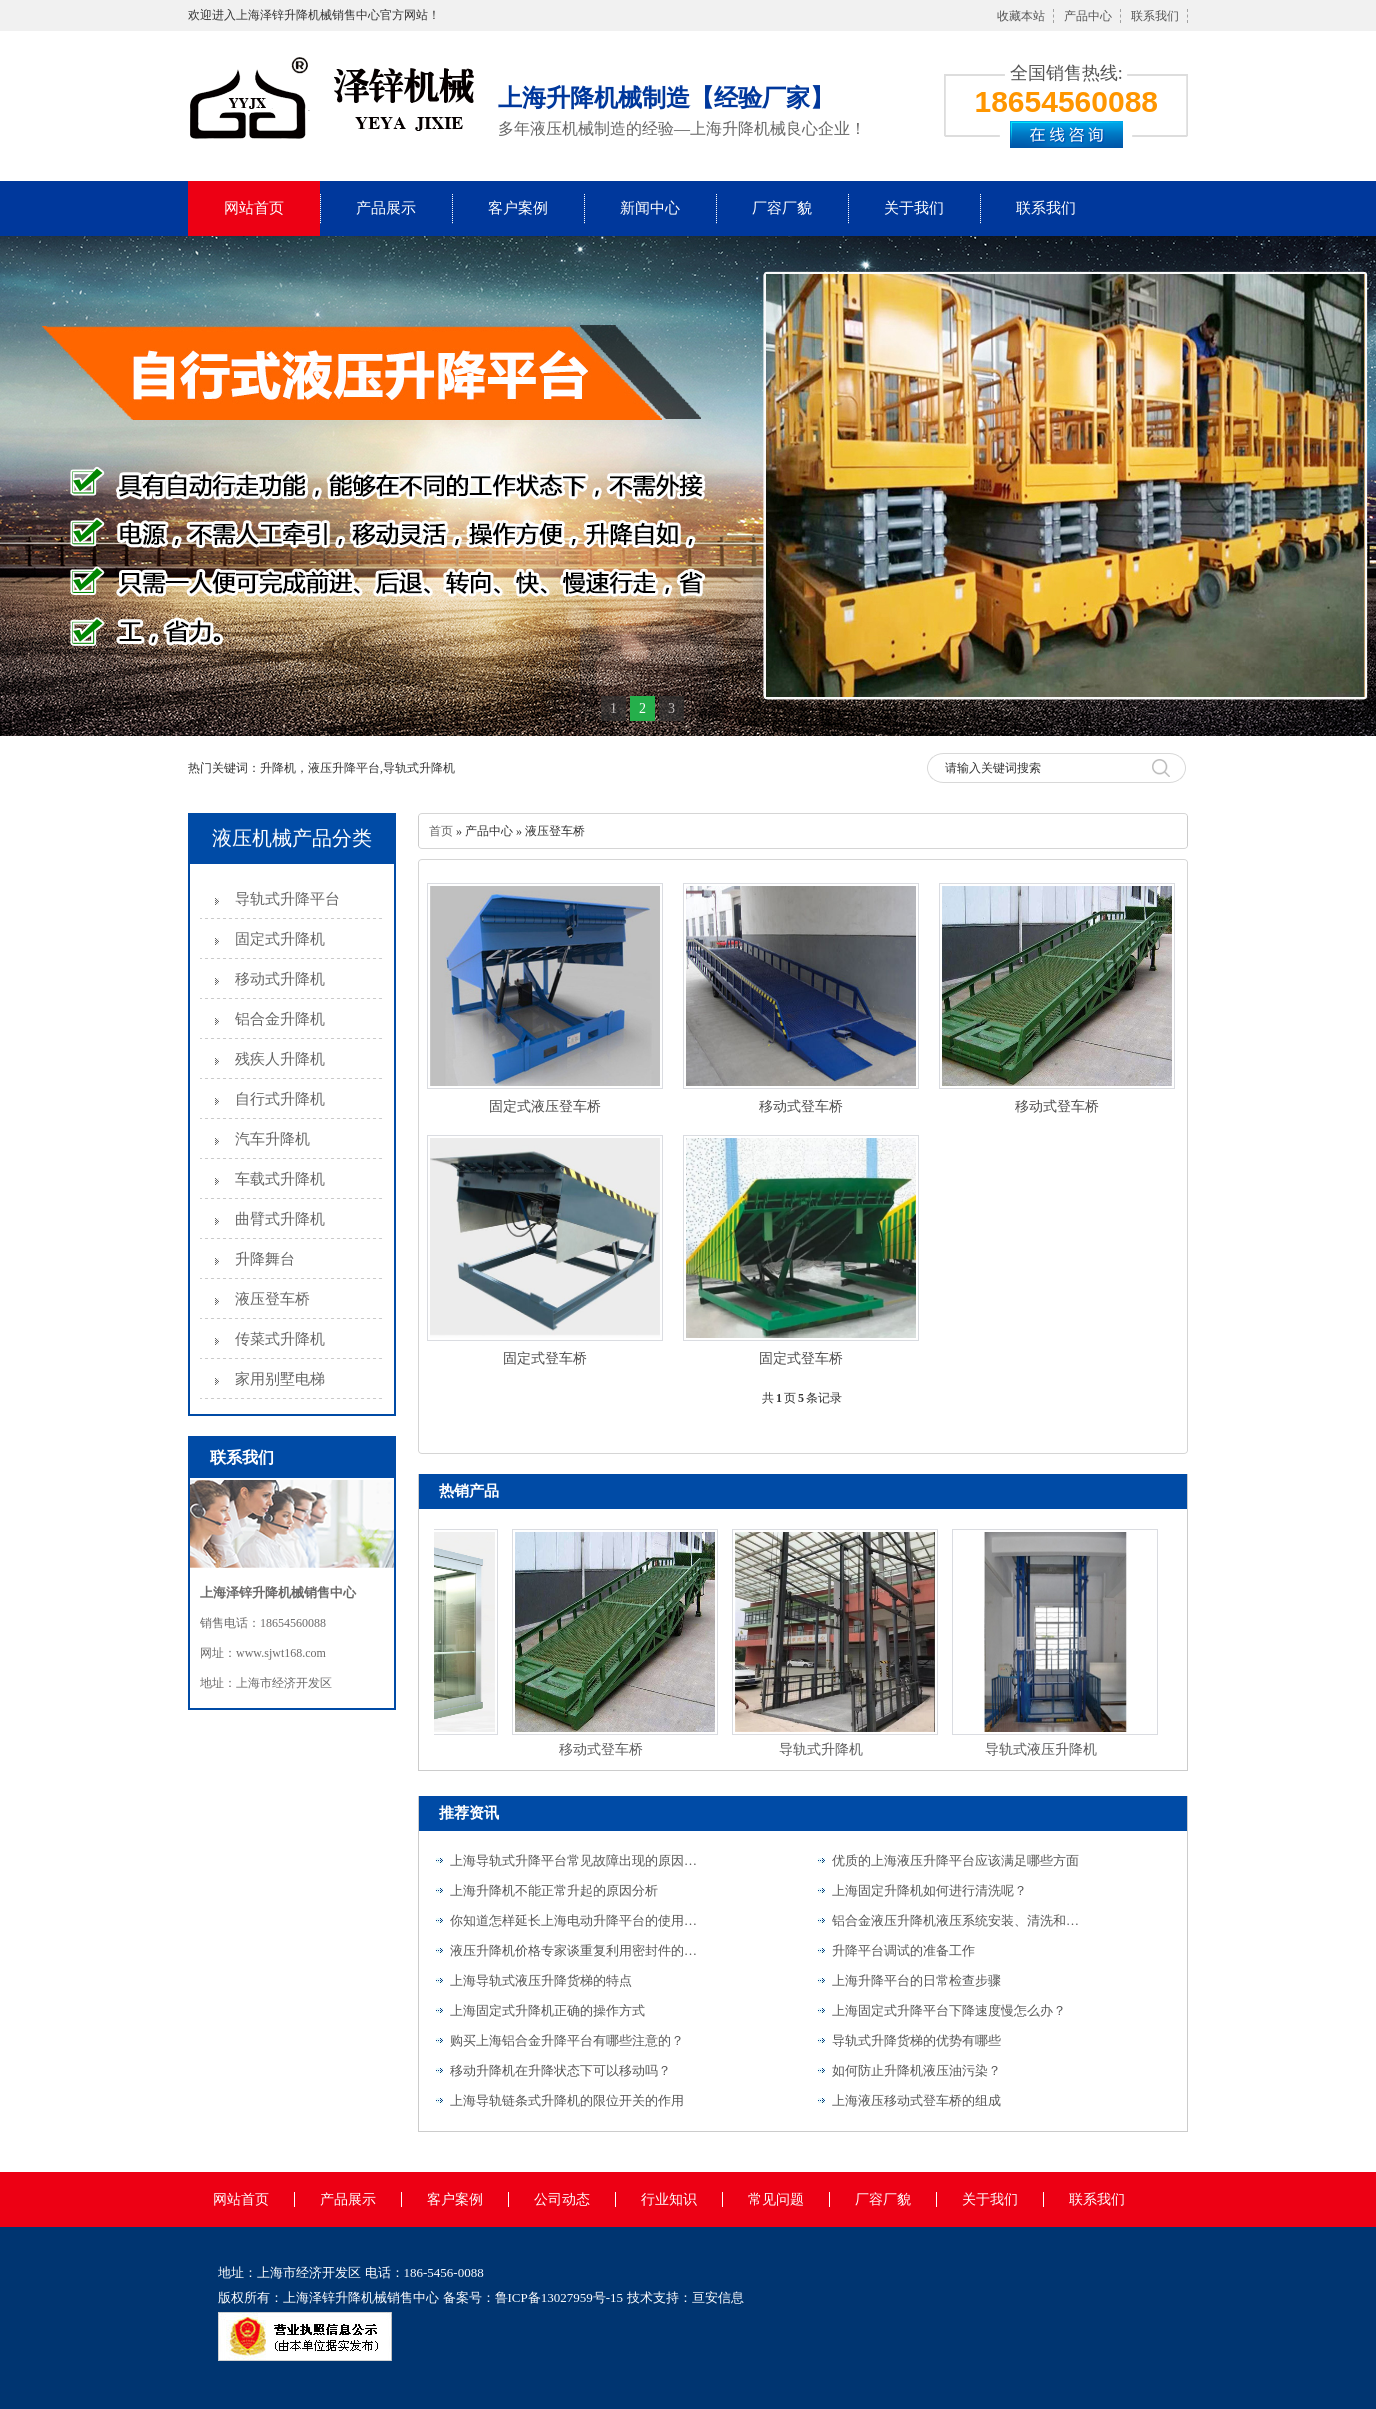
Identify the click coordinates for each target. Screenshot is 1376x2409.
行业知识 (669, 2199)
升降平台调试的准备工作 (903, 1950)
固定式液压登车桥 (545, 1106)
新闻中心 (650, 208)
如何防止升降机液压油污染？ (916, 2070)
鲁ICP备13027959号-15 (559, 2297)
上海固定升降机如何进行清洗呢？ (929, 1890)
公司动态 (562, 2199)
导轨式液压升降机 (1045, 1749)
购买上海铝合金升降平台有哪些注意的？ (567, 2040)
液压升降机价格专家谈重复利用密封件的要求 (575, 1950)
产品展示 (386, 208)
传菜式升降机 (280, 1339)
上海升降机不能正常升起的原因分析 (554, 1890)
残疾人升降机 (280, 1059)
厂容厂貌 (782, 208)
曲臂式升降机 (280, 1219)
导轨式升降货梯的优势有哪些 (916, 2040)
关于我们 (914, 208)
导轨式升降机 (825, 1749)
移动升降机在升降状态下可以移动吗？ (560, 2070)
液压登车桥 (272, 1299)
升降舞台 (265, 1259)
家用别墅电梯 (280, 1379)
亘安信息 (718, 2297)
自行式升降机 (280, 1099)
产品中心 (1088, 16)
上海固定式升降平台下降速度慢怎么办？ (949, 2010)
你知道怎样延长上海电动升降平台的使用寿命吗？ (575, 1920)
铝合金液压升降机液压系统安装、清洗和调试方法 (957, 1920)
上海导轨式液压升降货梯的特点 (541, 1980)
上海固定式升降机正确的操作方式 (547, 2010)
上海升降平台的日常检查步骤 (916, 1980)
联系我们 (1155, 16)
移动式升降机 (280, 979)
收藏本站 (1021, 16)
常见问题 (776, 2199)
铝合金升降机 (280, 1019)
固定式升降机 (280, 939)
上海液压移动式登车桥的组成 (916, 2100)
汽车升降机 (272, 1139)
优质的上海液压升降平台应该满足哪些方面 (955, 1860)
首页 (441, 831)
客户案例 (518, 208)
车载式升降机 (280, 1179)
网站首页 (254, 208)
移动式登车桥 (801, 1106)
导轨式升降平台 (287, 899)
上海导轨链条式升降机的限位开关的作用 (567, 2100)
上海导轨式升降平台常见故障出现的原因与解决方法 (575, 1860)
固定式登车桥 (545, 1358)
